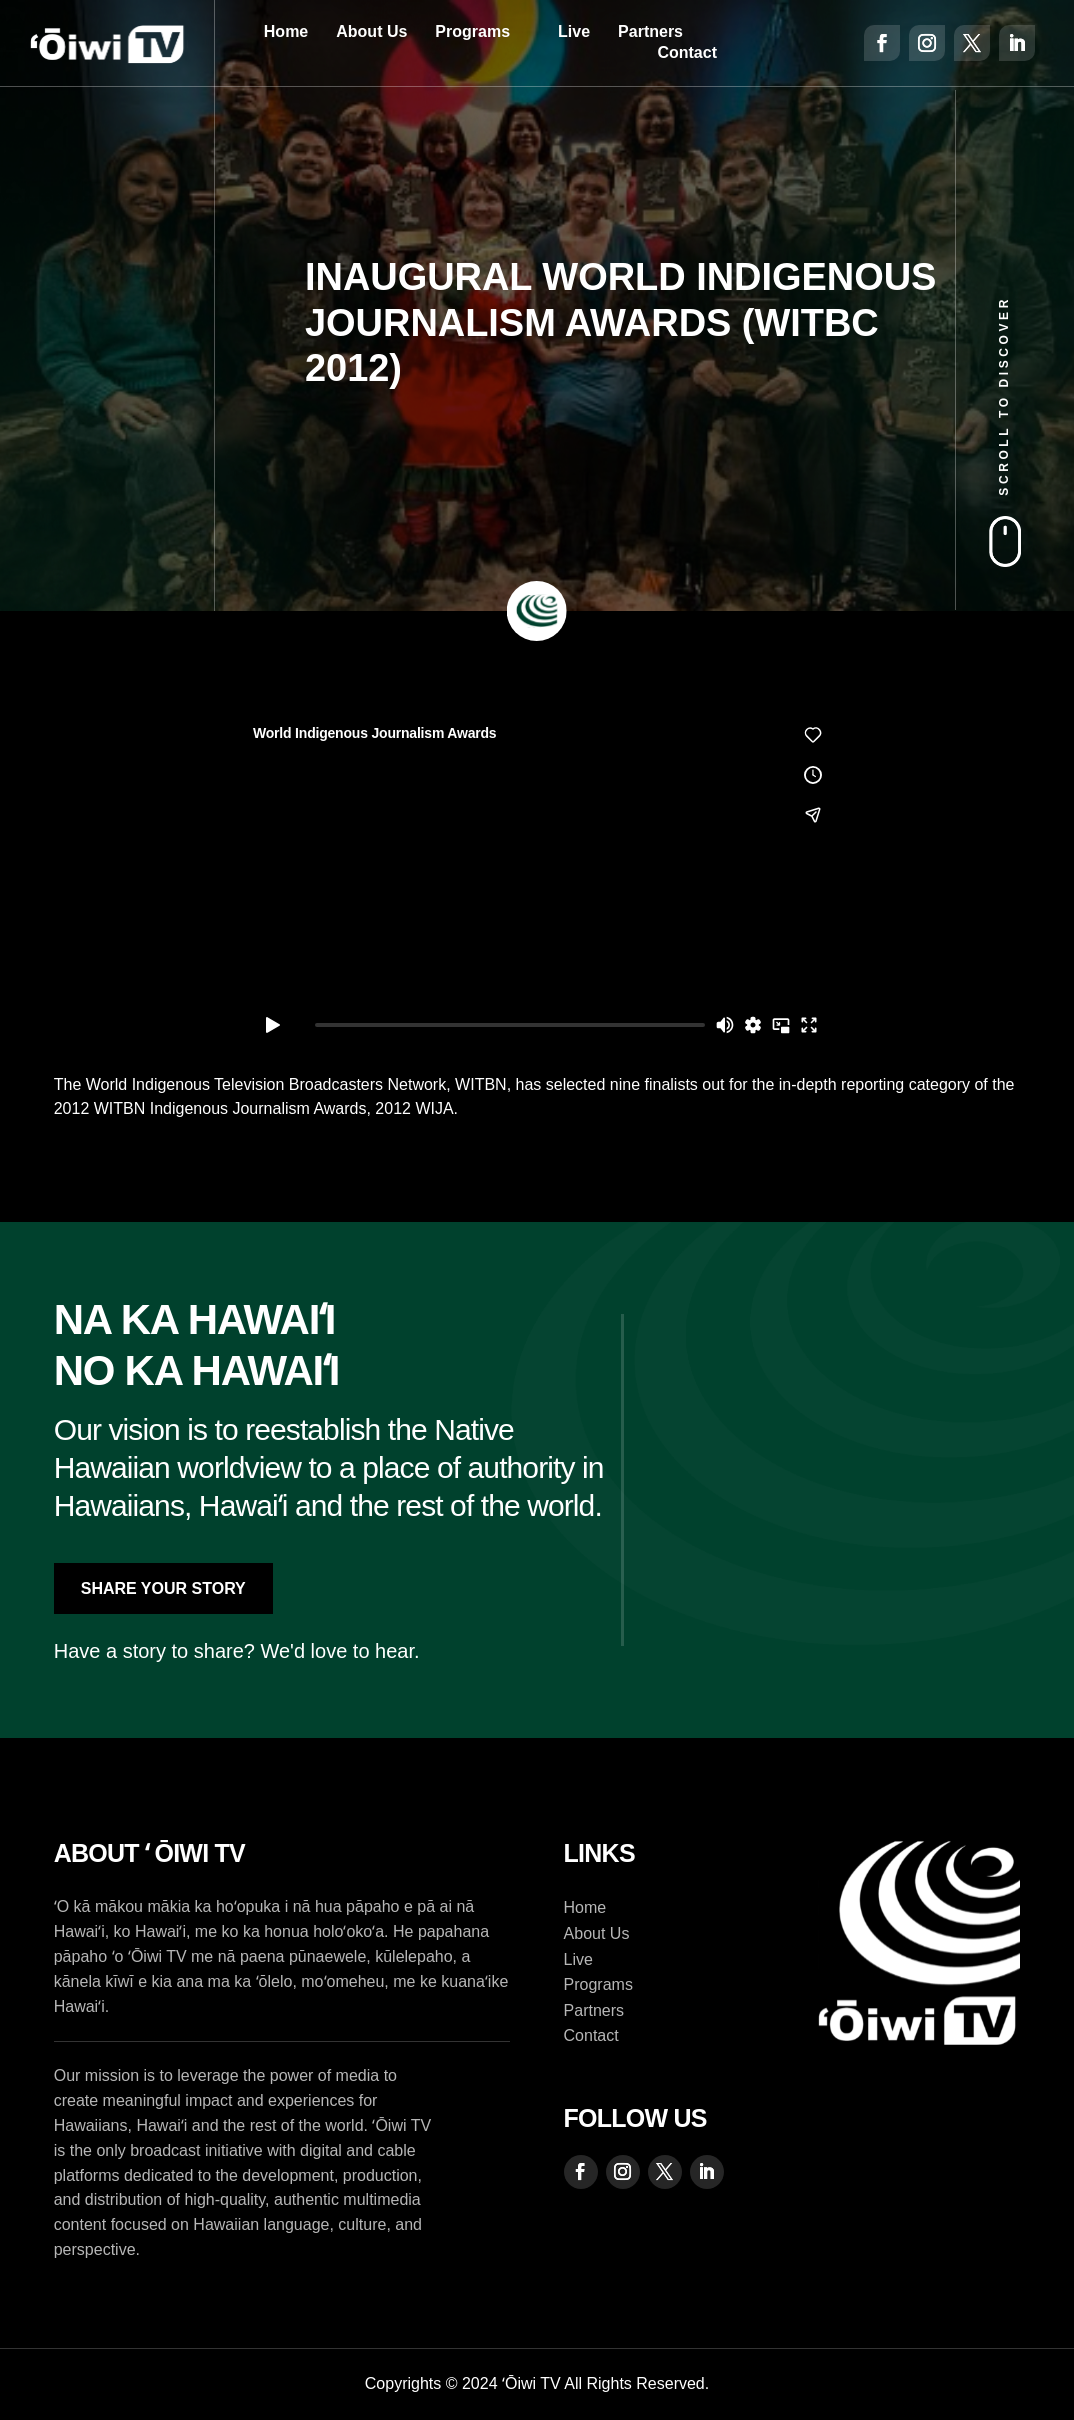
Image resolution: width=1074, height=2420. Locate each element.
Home (286, 31)
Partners (650, 31)
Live (574, 31)
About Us (371, 31)
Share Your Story (163, 1588)
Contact (687, 52)
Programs (472, 31)
